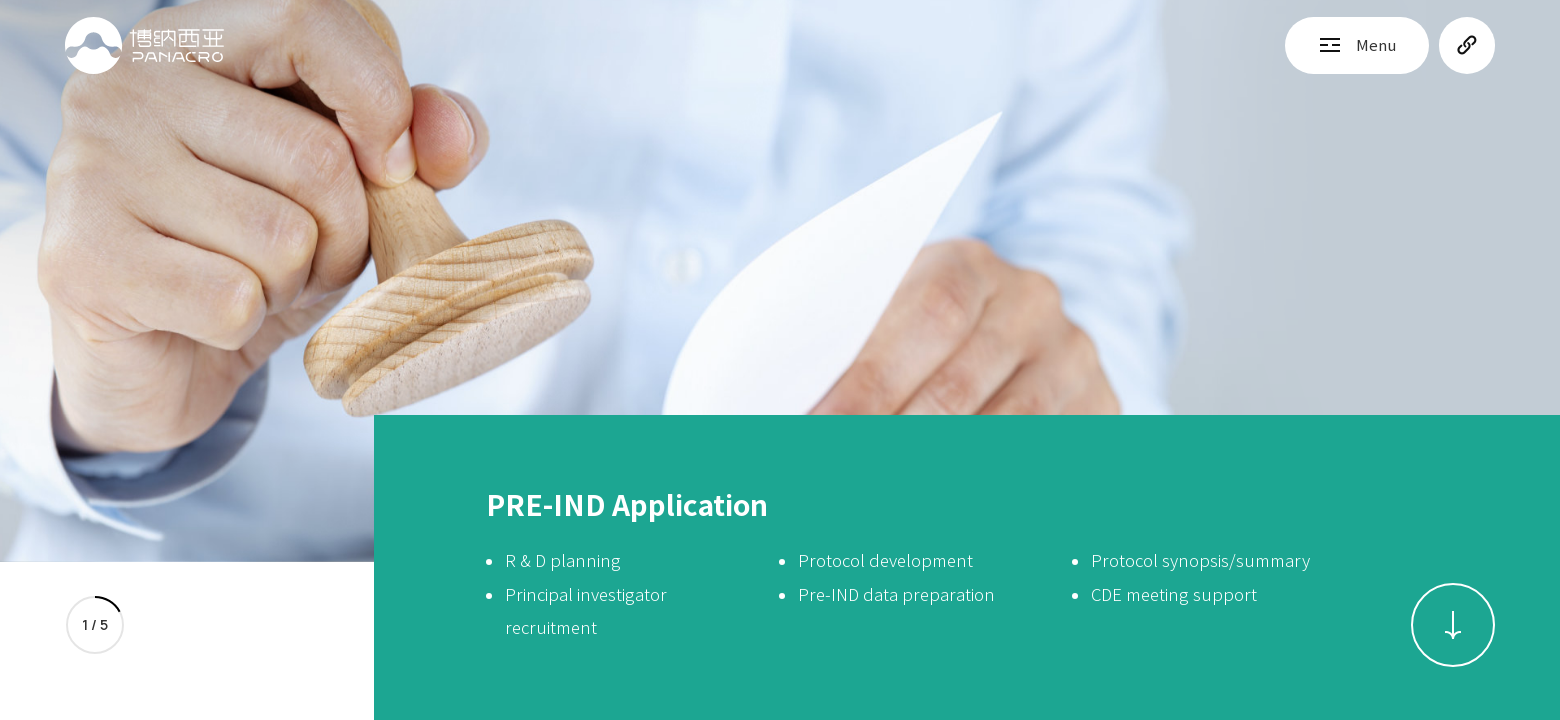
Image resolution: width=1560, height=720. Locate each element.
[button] (1453, 625)
